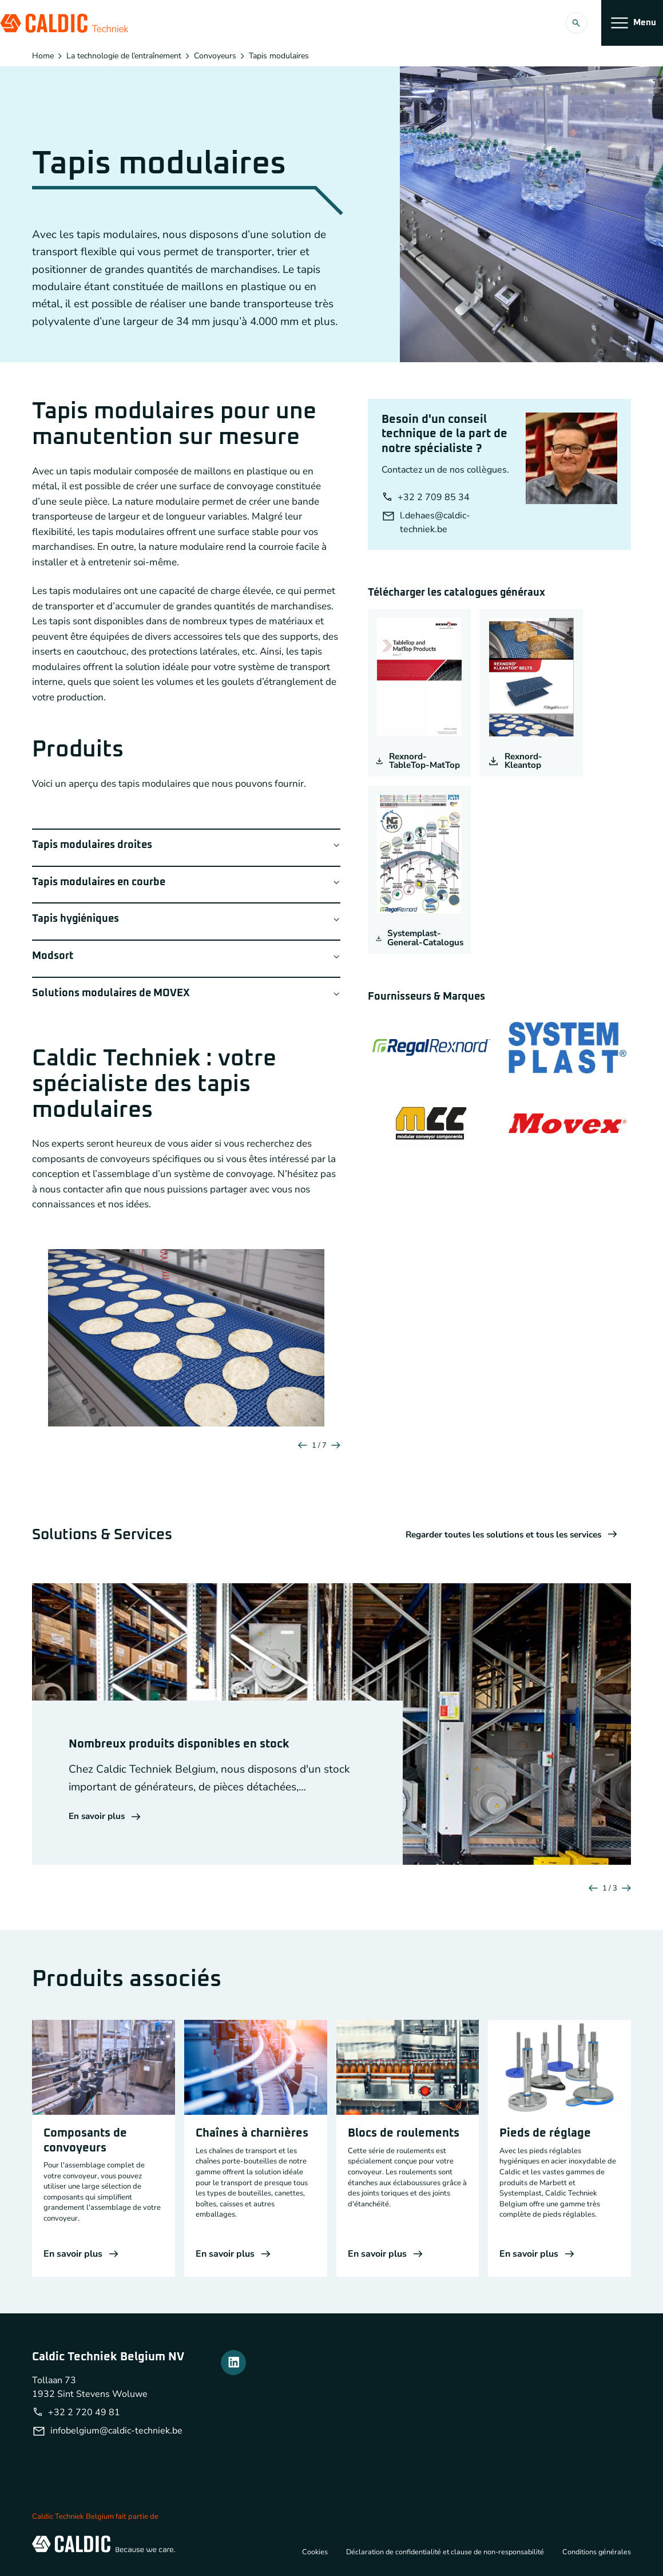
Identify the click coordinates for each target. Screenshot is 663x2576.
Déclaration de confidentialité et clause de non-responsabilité (440, 2551)
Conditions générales (596, 2551)
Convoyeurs (215, 56)
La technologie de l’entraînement (123, 56)
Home (43, 56)
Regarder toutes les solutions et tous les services (505, 1535)
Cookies (306, 2551)
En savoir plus (106, 1816)
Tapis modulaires (279, 56)
